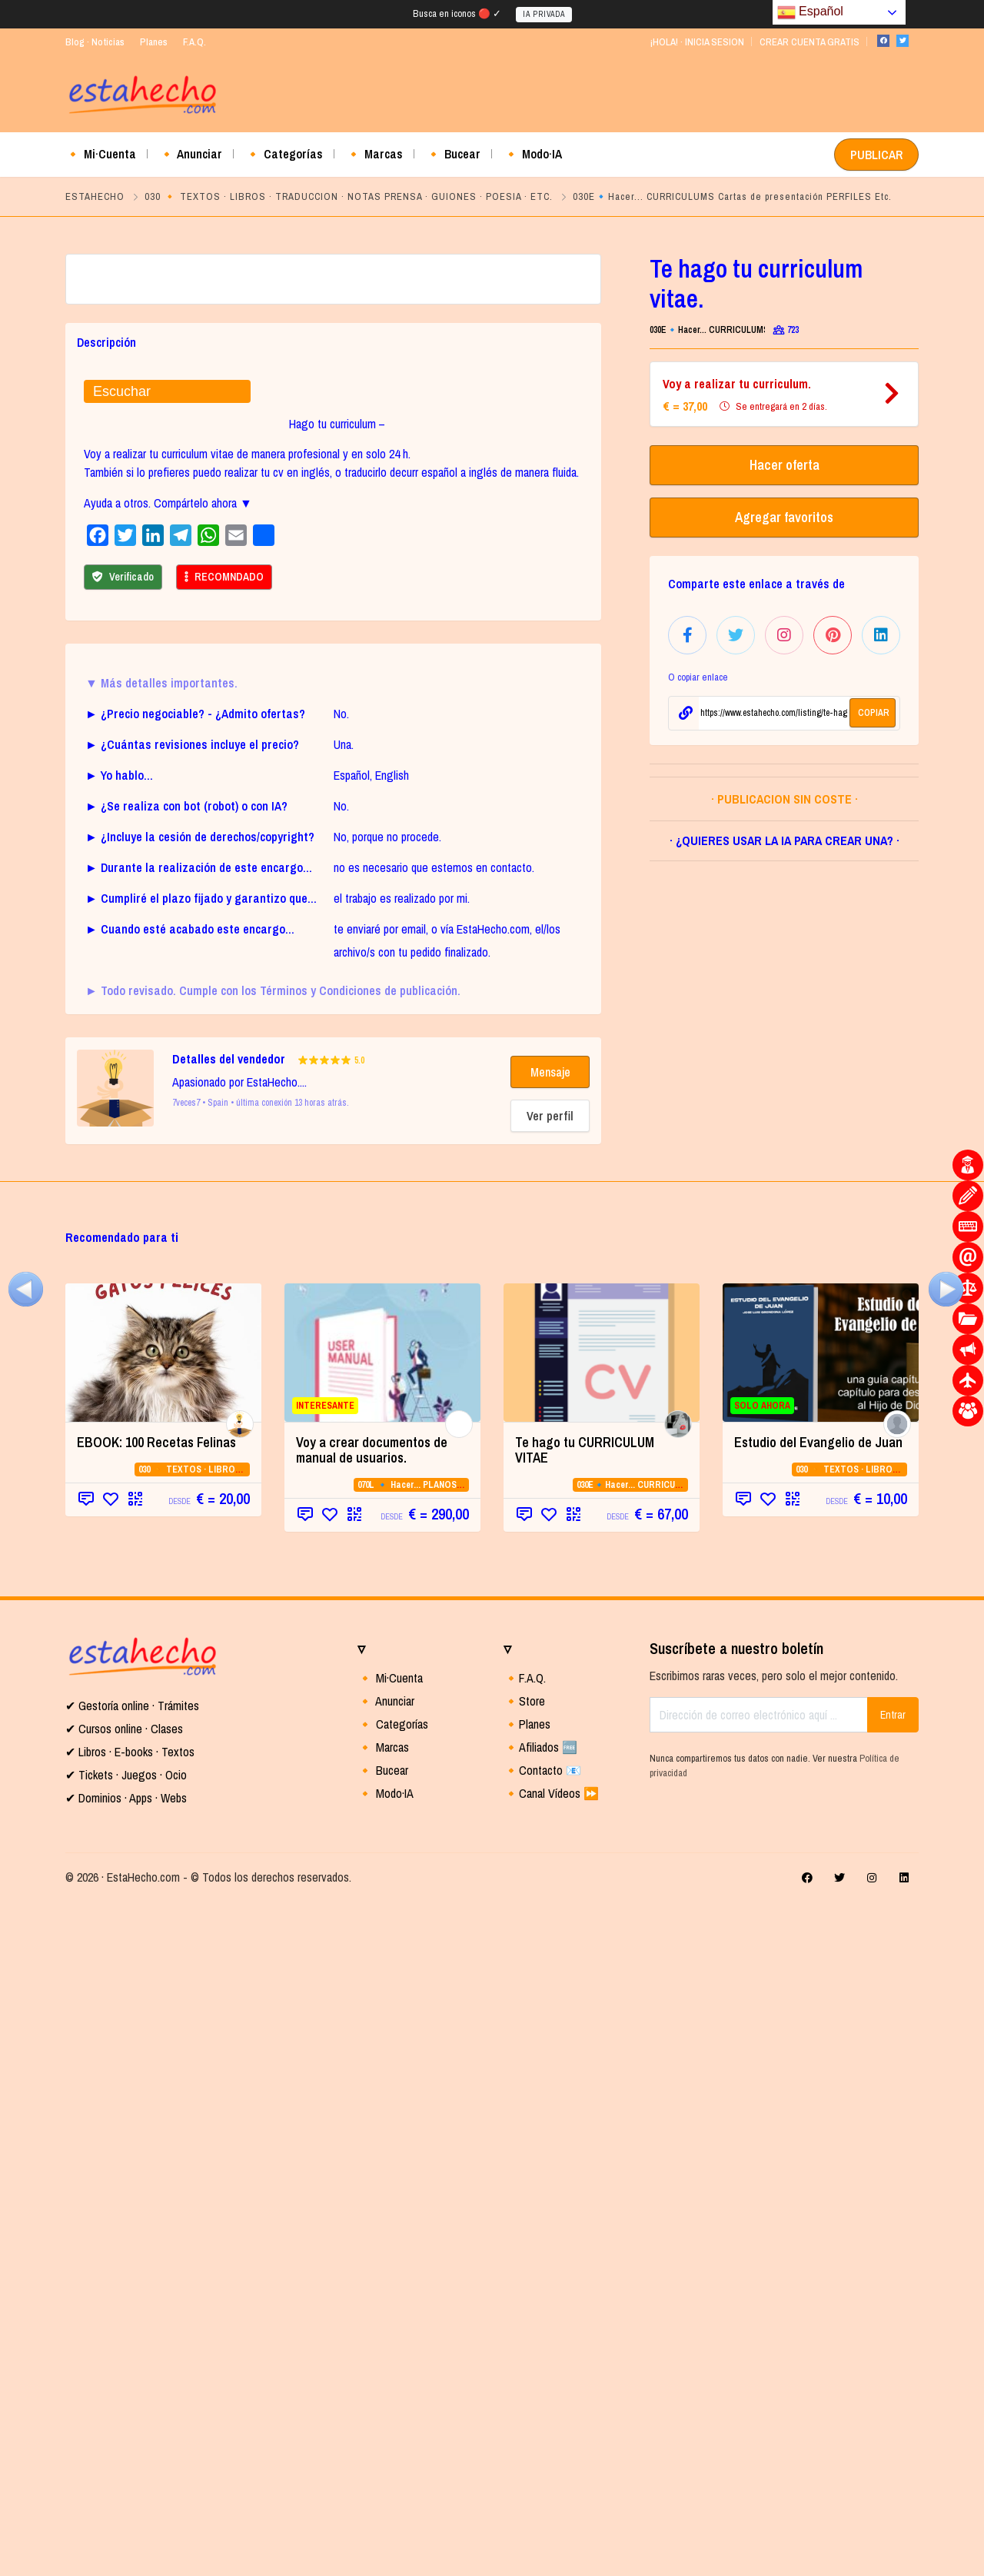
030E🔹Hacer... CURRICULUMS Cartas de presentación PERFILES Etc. (732, 196)
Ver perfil (550, 1789)
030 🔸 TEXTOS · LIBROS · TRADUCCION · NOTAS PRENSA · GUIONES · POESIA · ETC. (349, 196)
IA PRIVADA (544, 14)
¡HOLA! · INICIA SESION (697, 41)
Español (810, 12)
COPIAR (873, 713)
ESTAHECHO (95, 196)
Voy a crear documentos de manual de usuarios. (371, 2123)
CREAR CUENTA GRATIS (809, 41)
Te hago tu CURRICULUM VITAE (584, 2123)
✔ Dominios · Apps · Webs (126, 2471)
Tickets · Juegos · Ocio (131, 2448)
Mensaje (550, 1745)
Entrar (893, 2388)
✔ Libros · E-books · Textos (129, 2425)
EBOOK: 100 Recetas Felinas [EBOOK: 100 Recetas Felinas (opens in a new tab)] (156, 2115)
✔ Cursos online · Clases (124, 2402)
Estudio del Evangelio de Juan (818, 2115)
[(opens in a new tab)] (163, 2026)
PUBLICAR (876, 154)
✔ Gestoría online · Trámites (132, 2379)
